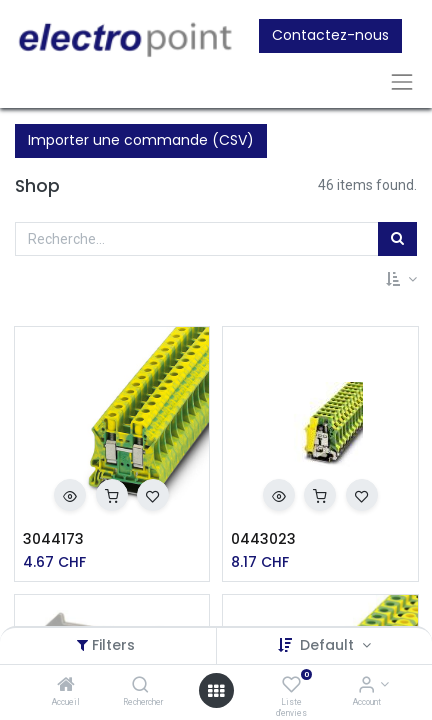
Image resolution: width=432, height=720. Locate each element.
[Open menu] (216, 691)
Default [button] (329, 645)
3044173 (53, 539)
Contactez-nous (330, 35)
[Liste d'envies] (291, 686)
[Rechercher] (140, 686)
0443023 (263, 539)
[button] (401, 280)
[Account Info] (366, 686)
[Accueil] (66, 686)
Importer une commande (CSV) (141, 140)
